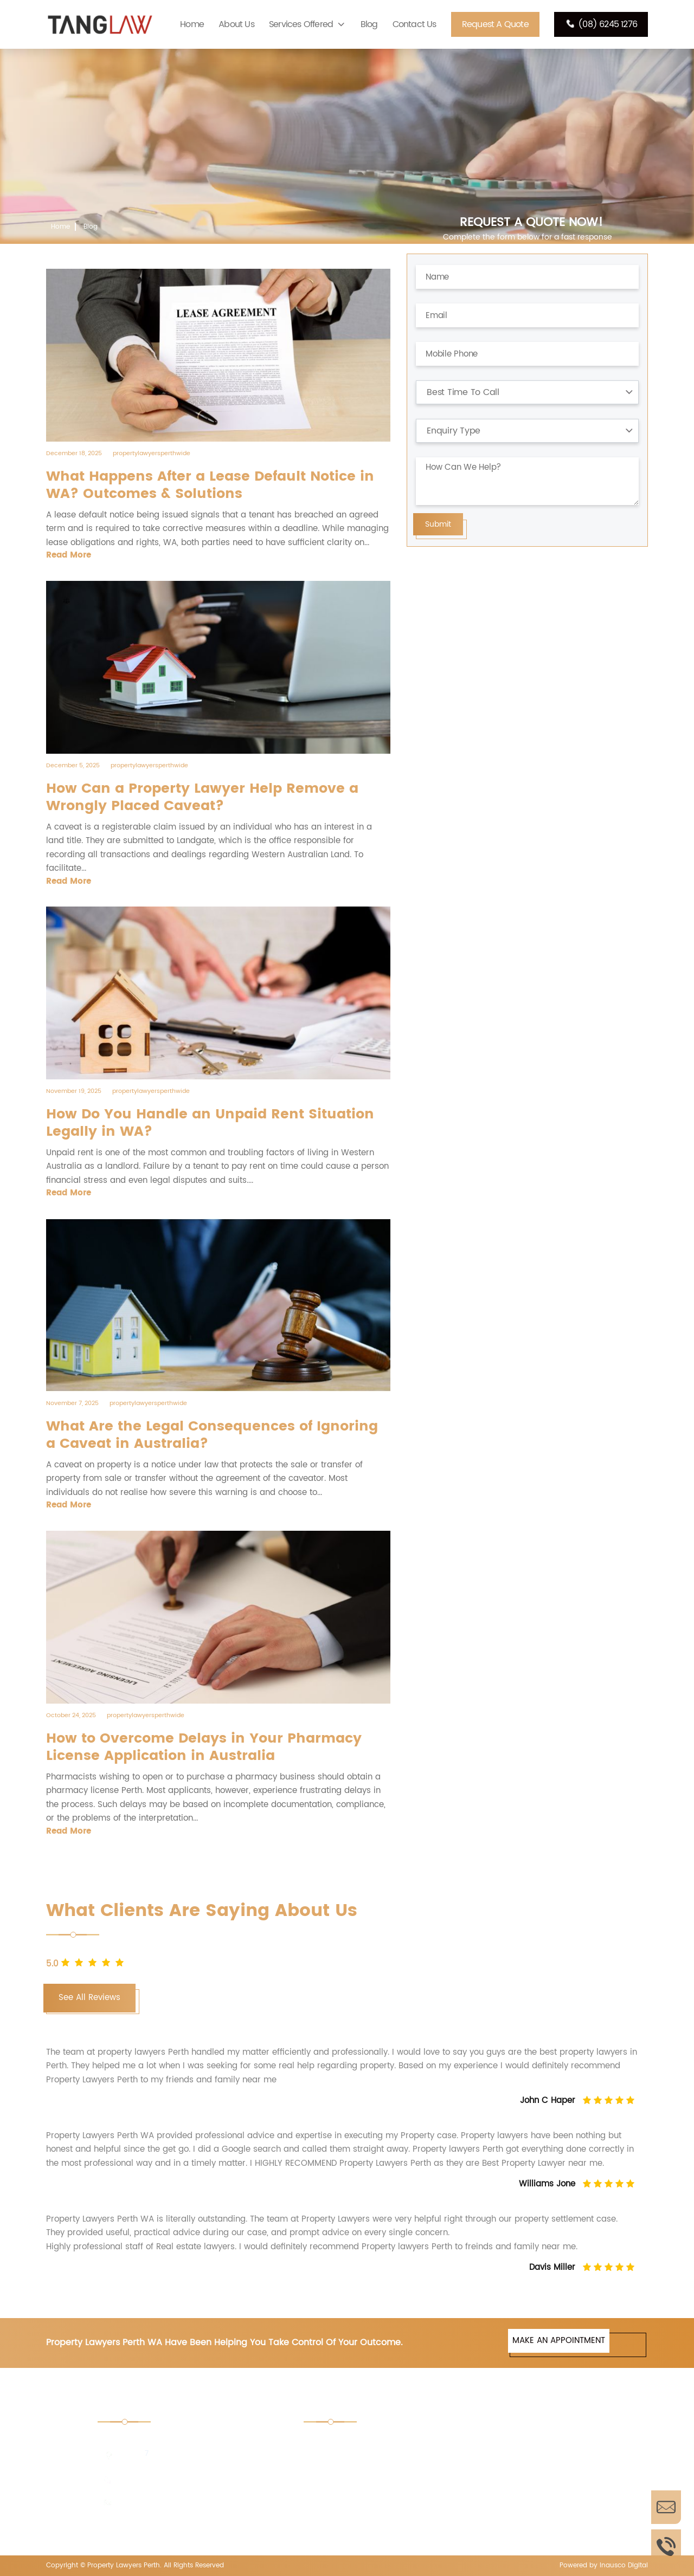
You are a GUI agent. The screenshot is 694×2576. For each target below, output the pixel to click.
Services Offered (301, 24)
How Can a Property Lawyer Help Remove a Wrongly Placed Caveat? (202, 797)
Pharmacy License (353, 2516)
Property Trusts (347, 2473)
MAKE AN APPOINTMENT (558, 2340)
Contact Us (414, 24)
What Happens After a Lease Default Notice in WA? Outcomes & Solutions (210, 485)
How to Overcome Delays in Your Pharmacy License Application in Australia (204, 1747)
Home (192, 24)
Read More (68, 555)
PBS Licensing (498, 2516)
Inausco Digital (624, 2565)
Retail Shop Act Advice (515, 2443)
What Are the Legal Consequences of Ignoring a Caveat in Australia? (212, 1435)
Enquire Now (666, 2507)
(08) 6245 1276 (601, 24)
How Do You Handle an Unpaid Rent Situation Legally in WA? (210, 1123)
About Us (236, 24)
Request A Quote (495, 24)
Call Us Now (666, 2546)
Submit (438, 524)
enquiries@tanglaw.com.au (169, 2503)
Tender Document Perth (364, 2443)
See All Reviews (89, 1997)
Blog (369, 24)
